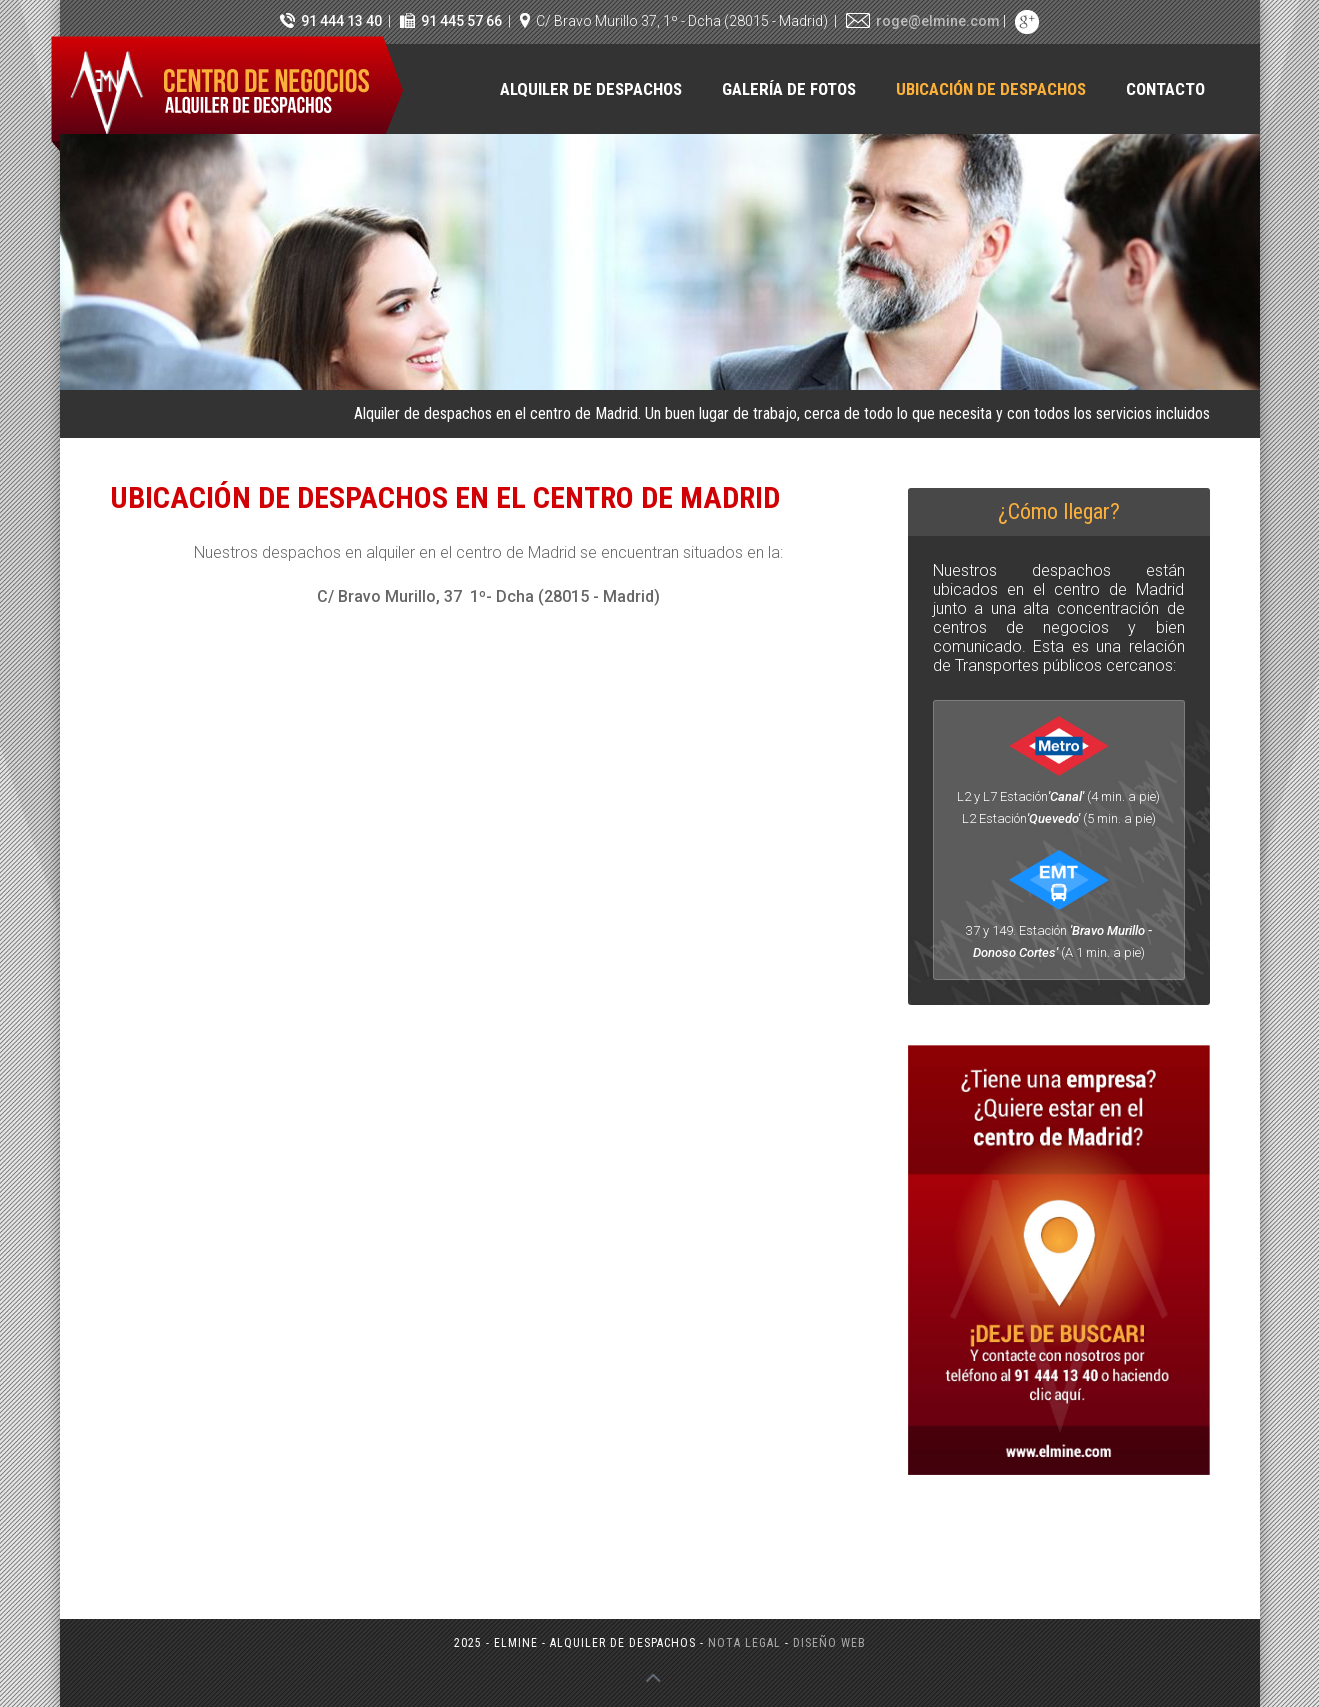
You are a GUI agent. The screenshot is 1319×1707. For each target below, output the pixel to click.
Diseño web (829, 1643)
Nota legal (744, 1643)
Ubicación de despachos (991, 89)
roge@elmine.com (938, 21)
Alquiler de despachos (591, 89)
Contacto (1165, 89)
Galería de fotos (789, 89)
